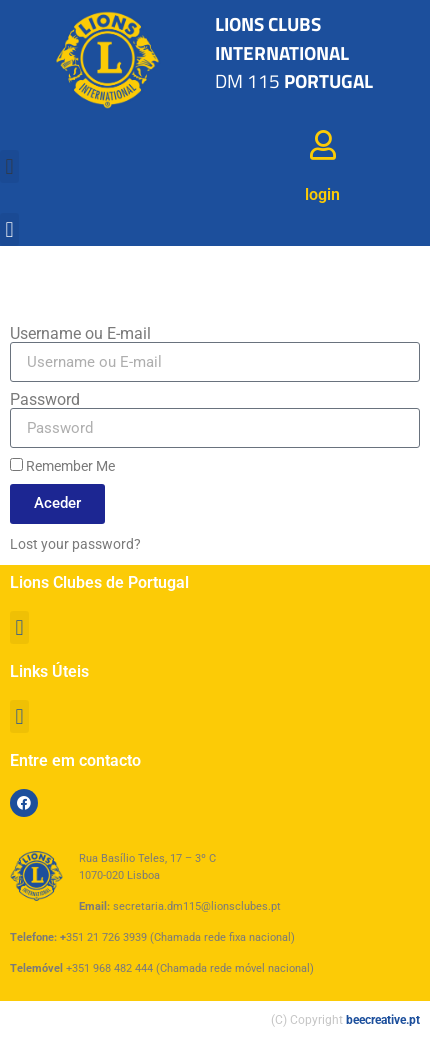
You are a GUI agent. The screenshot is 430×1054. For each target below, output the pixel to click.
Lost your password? (75, 544)
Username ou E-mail (80, 334)
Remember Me (62, 466)
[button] (9, 166)
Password (45, 400)
